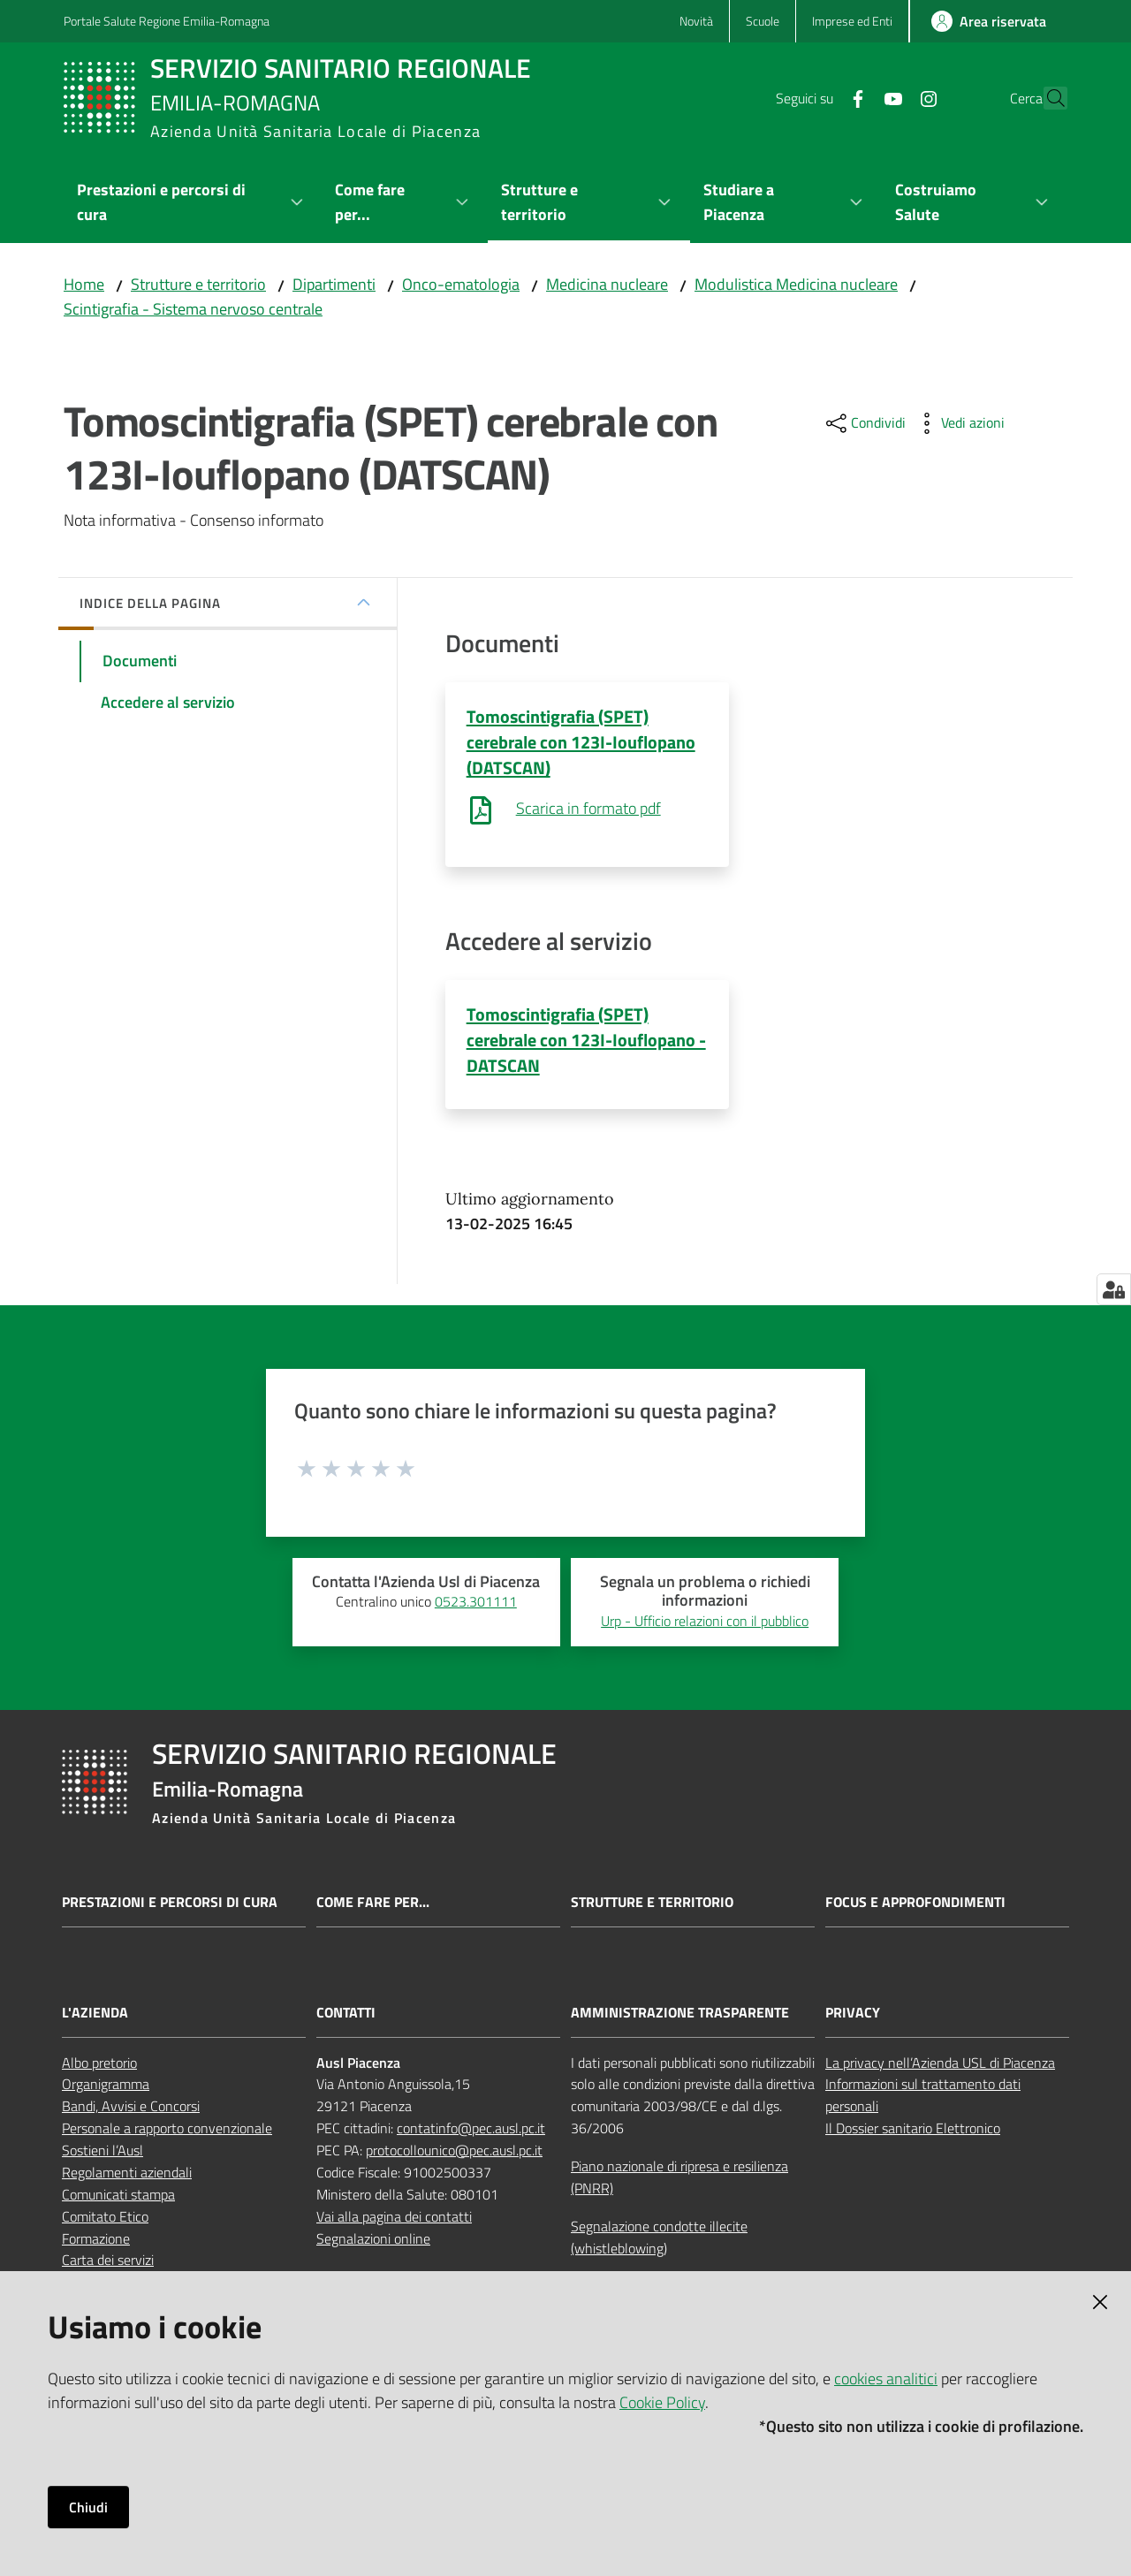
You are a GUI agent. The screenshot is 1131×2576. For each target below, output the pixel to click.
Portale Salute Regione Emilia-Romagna (166, 20)
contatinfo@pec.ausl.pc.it (471, 2129)
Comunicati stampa (118, 2195)
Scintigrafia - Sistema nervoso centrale (193, 309)
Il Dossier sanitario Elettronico (912, 2129)
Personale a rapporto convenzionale (167, 2129)
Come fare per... (372, 1903)
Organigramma (105, 2085)
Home (84, 284)
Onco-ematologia (461, 284)
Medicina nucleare (607, 284)
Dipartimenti (334, 284)
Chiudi (88, 2507)
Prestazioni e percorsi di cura (169, 1903)
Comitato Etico (105, 2217)
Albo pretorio (99, 2063)
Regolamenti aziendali (127, 2173)
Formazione (96, 2239)
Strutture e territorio (198, 284)
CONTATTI (346, 2013)
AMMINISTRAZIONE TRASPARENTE (680, 2013)
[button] (1046, 98)
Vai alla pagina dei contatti (394, 2217)
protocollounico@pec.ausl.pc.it (454, 2151)
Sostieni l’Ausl (102, 2151)
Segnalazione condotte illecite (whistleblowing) (659, 2238)
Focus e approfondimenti (915, 1903)
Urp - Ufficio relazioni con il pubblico (704, 1621)
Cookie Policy (662, 2402)
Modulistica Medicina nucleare (796, 284)
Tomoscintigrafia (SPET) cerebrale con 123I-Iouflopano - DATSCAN (586, 1041)
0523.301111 (476, 1603)
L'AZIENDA (95, 2013)
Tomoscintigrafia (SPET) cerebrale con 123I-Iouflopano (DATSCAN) (581, 742)
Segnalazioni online (373, 2239)
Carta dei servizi (108, 2261)
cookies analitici (885, 2378)
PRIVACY (852, 2013)
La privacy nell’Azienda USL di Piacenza (940, 2063)
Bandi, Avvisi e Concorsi (131, 2107)
